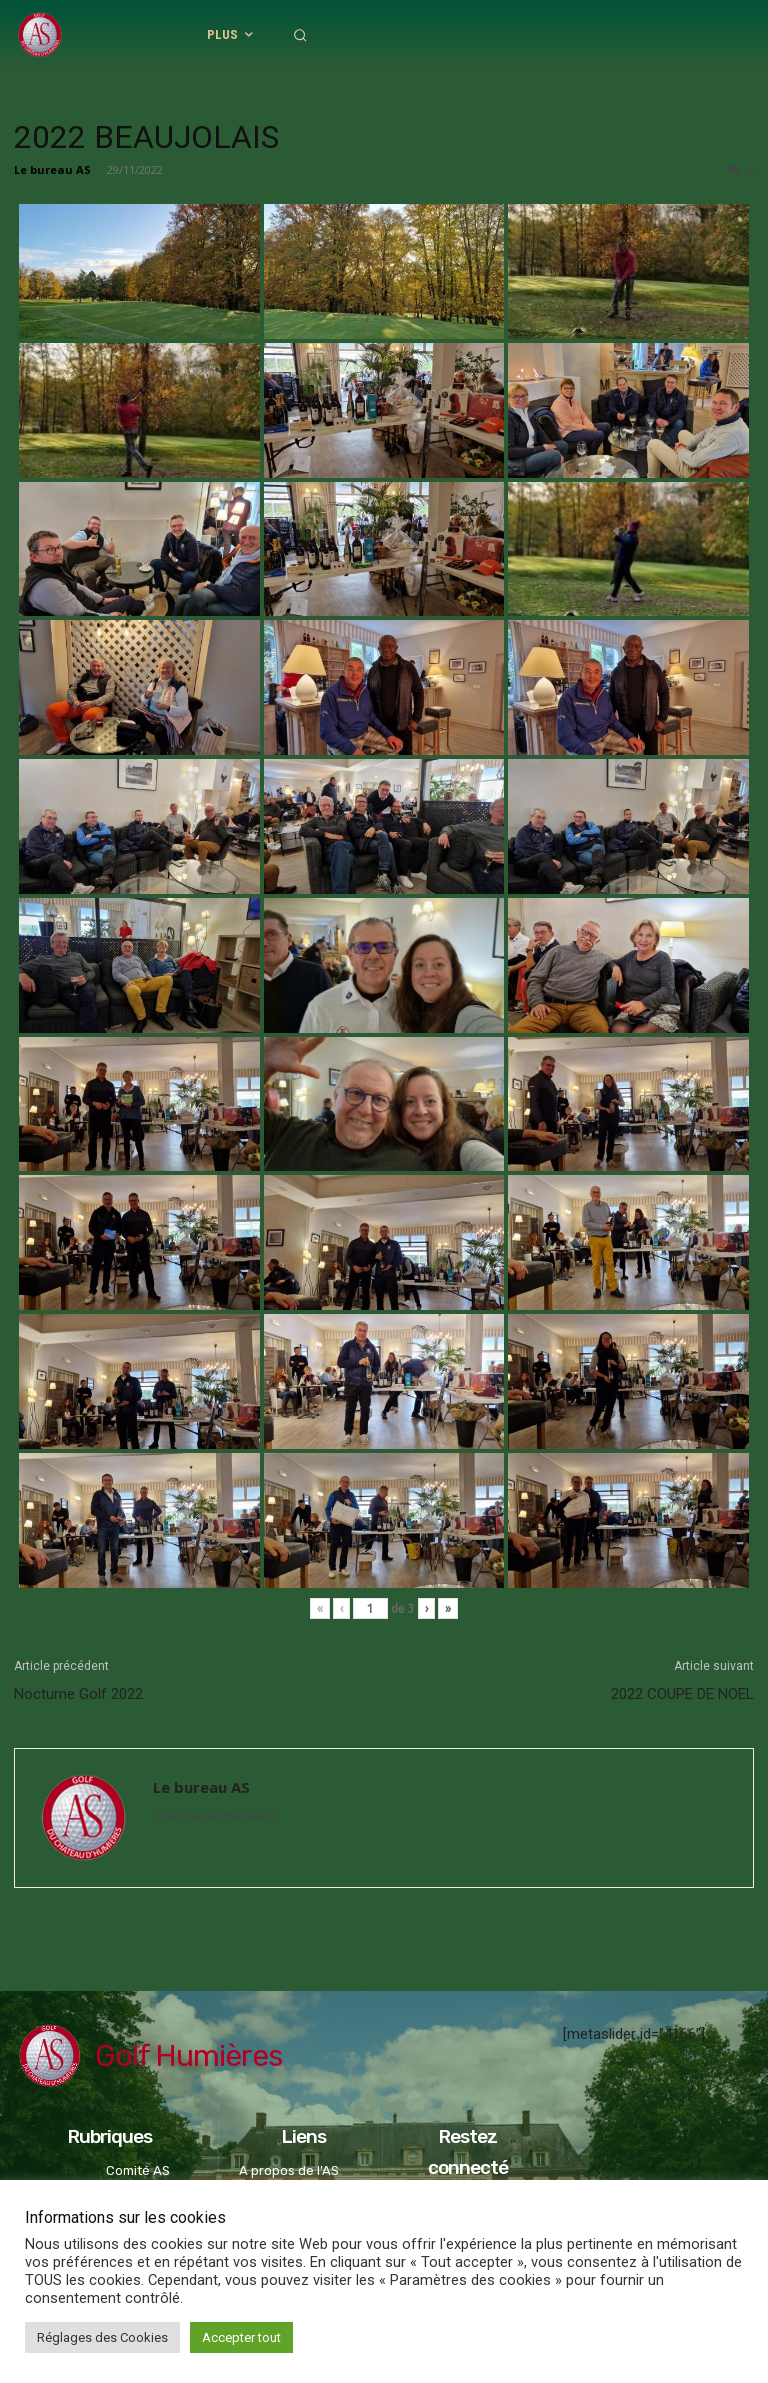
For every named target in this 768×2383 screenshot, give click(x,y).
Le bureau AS (52, 169)
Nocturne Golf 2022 (78, 1694)
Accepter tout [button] (241, 2337)
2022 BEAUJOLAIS (146, 137)
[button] (638, 35)
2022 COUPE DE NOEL (682, 1694)
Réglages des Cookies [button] (102, 2337)
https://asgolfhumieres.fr (216, 1816)
